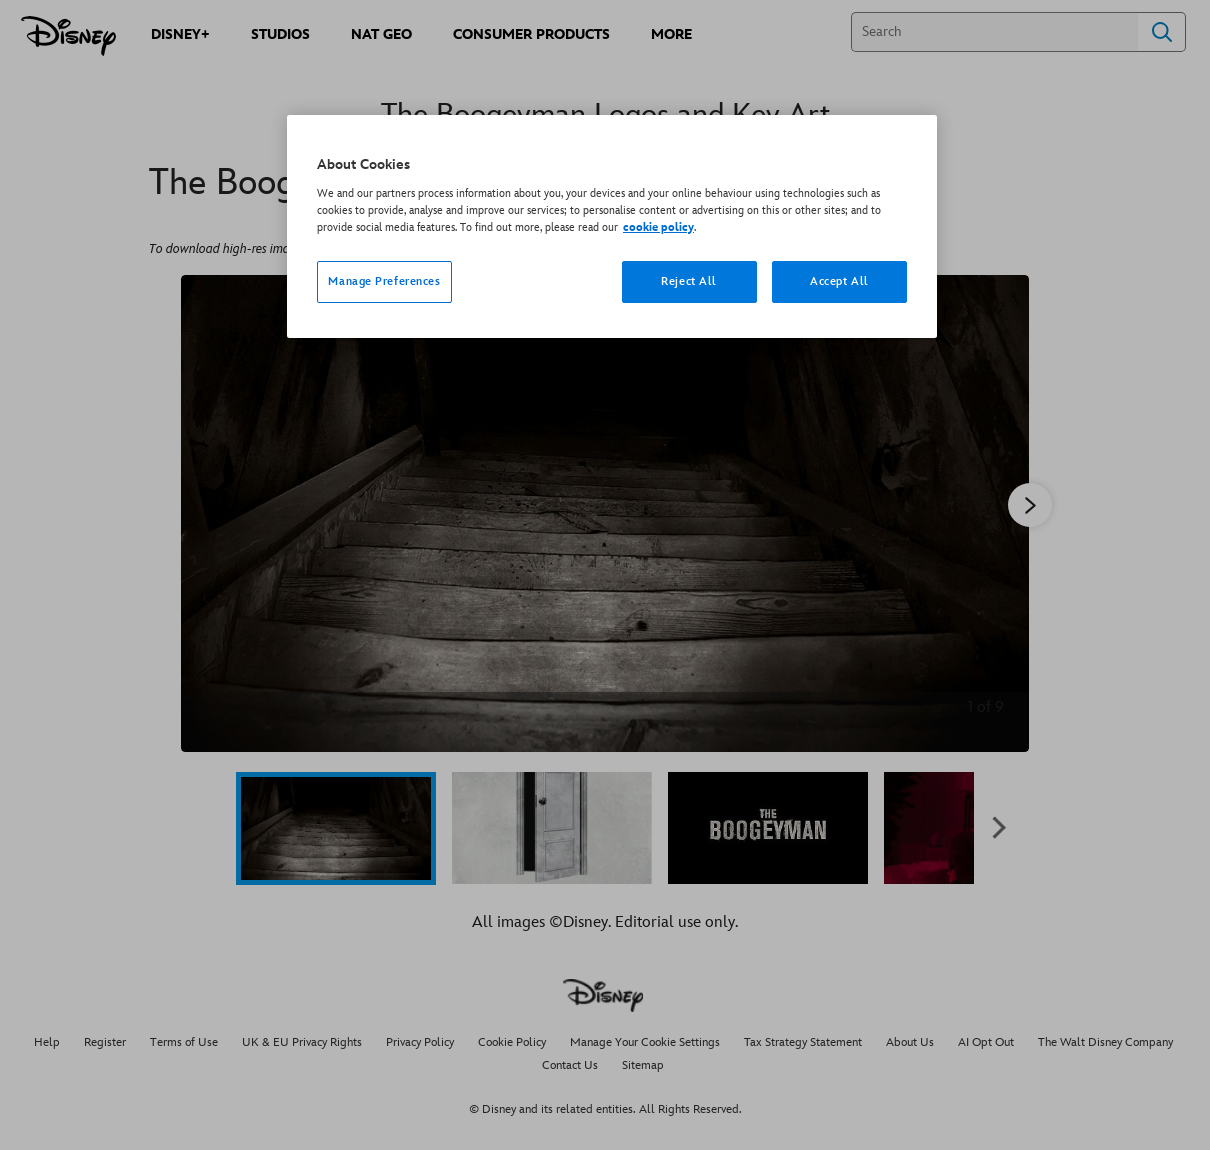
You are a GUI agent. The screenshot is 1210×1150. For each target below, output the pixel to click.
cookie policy (658, 227)
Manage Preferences (384, 281)
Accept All (839, 281)
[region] (612, 226)
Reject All (689, 281)
